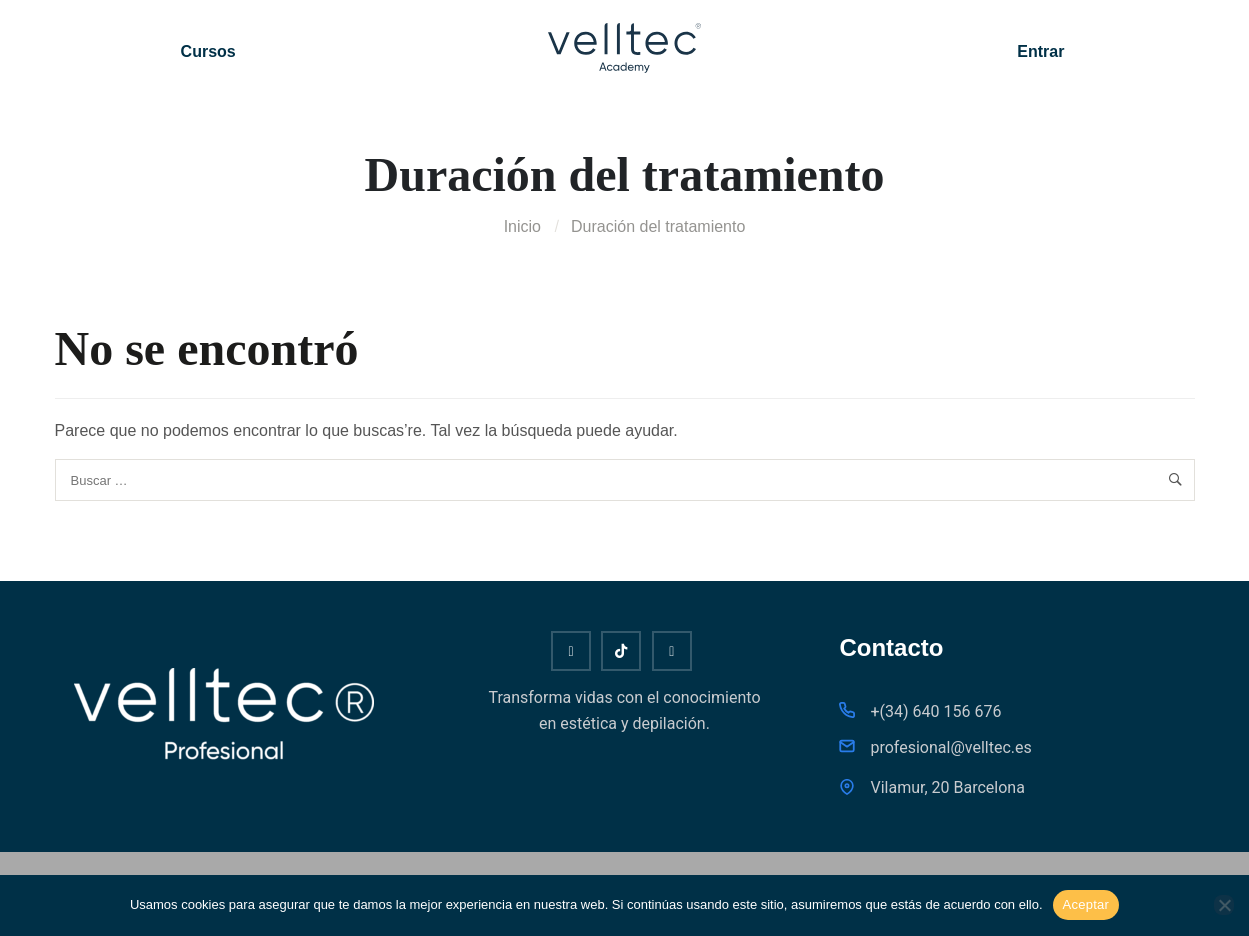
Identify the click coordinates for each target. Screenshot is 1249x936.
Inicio (522, 226)
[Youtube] (571, 651)
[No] (1224, 905)
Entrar (1040, 51)
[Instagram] (672, 651)
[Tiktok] (621, 651)
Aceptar (1086, 904)
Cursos (208, 51)
